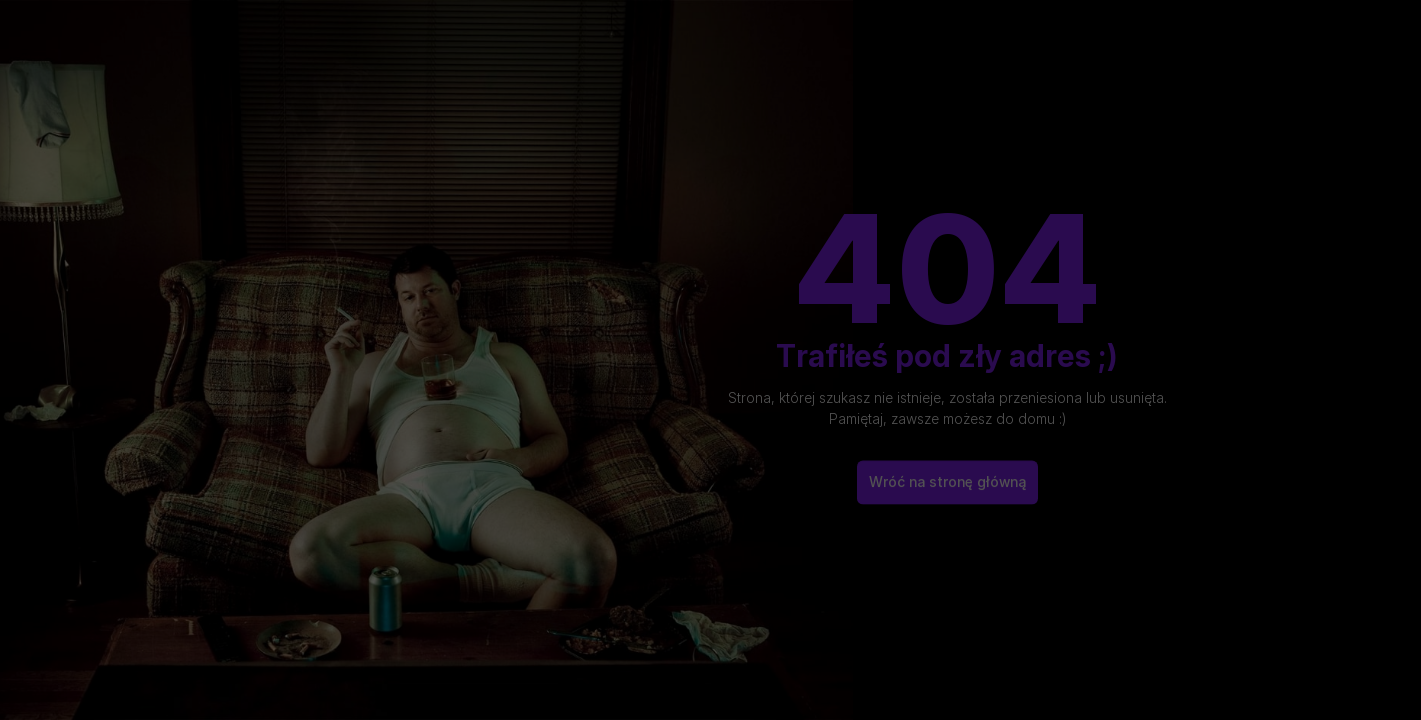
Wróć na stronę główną (947, 473)
